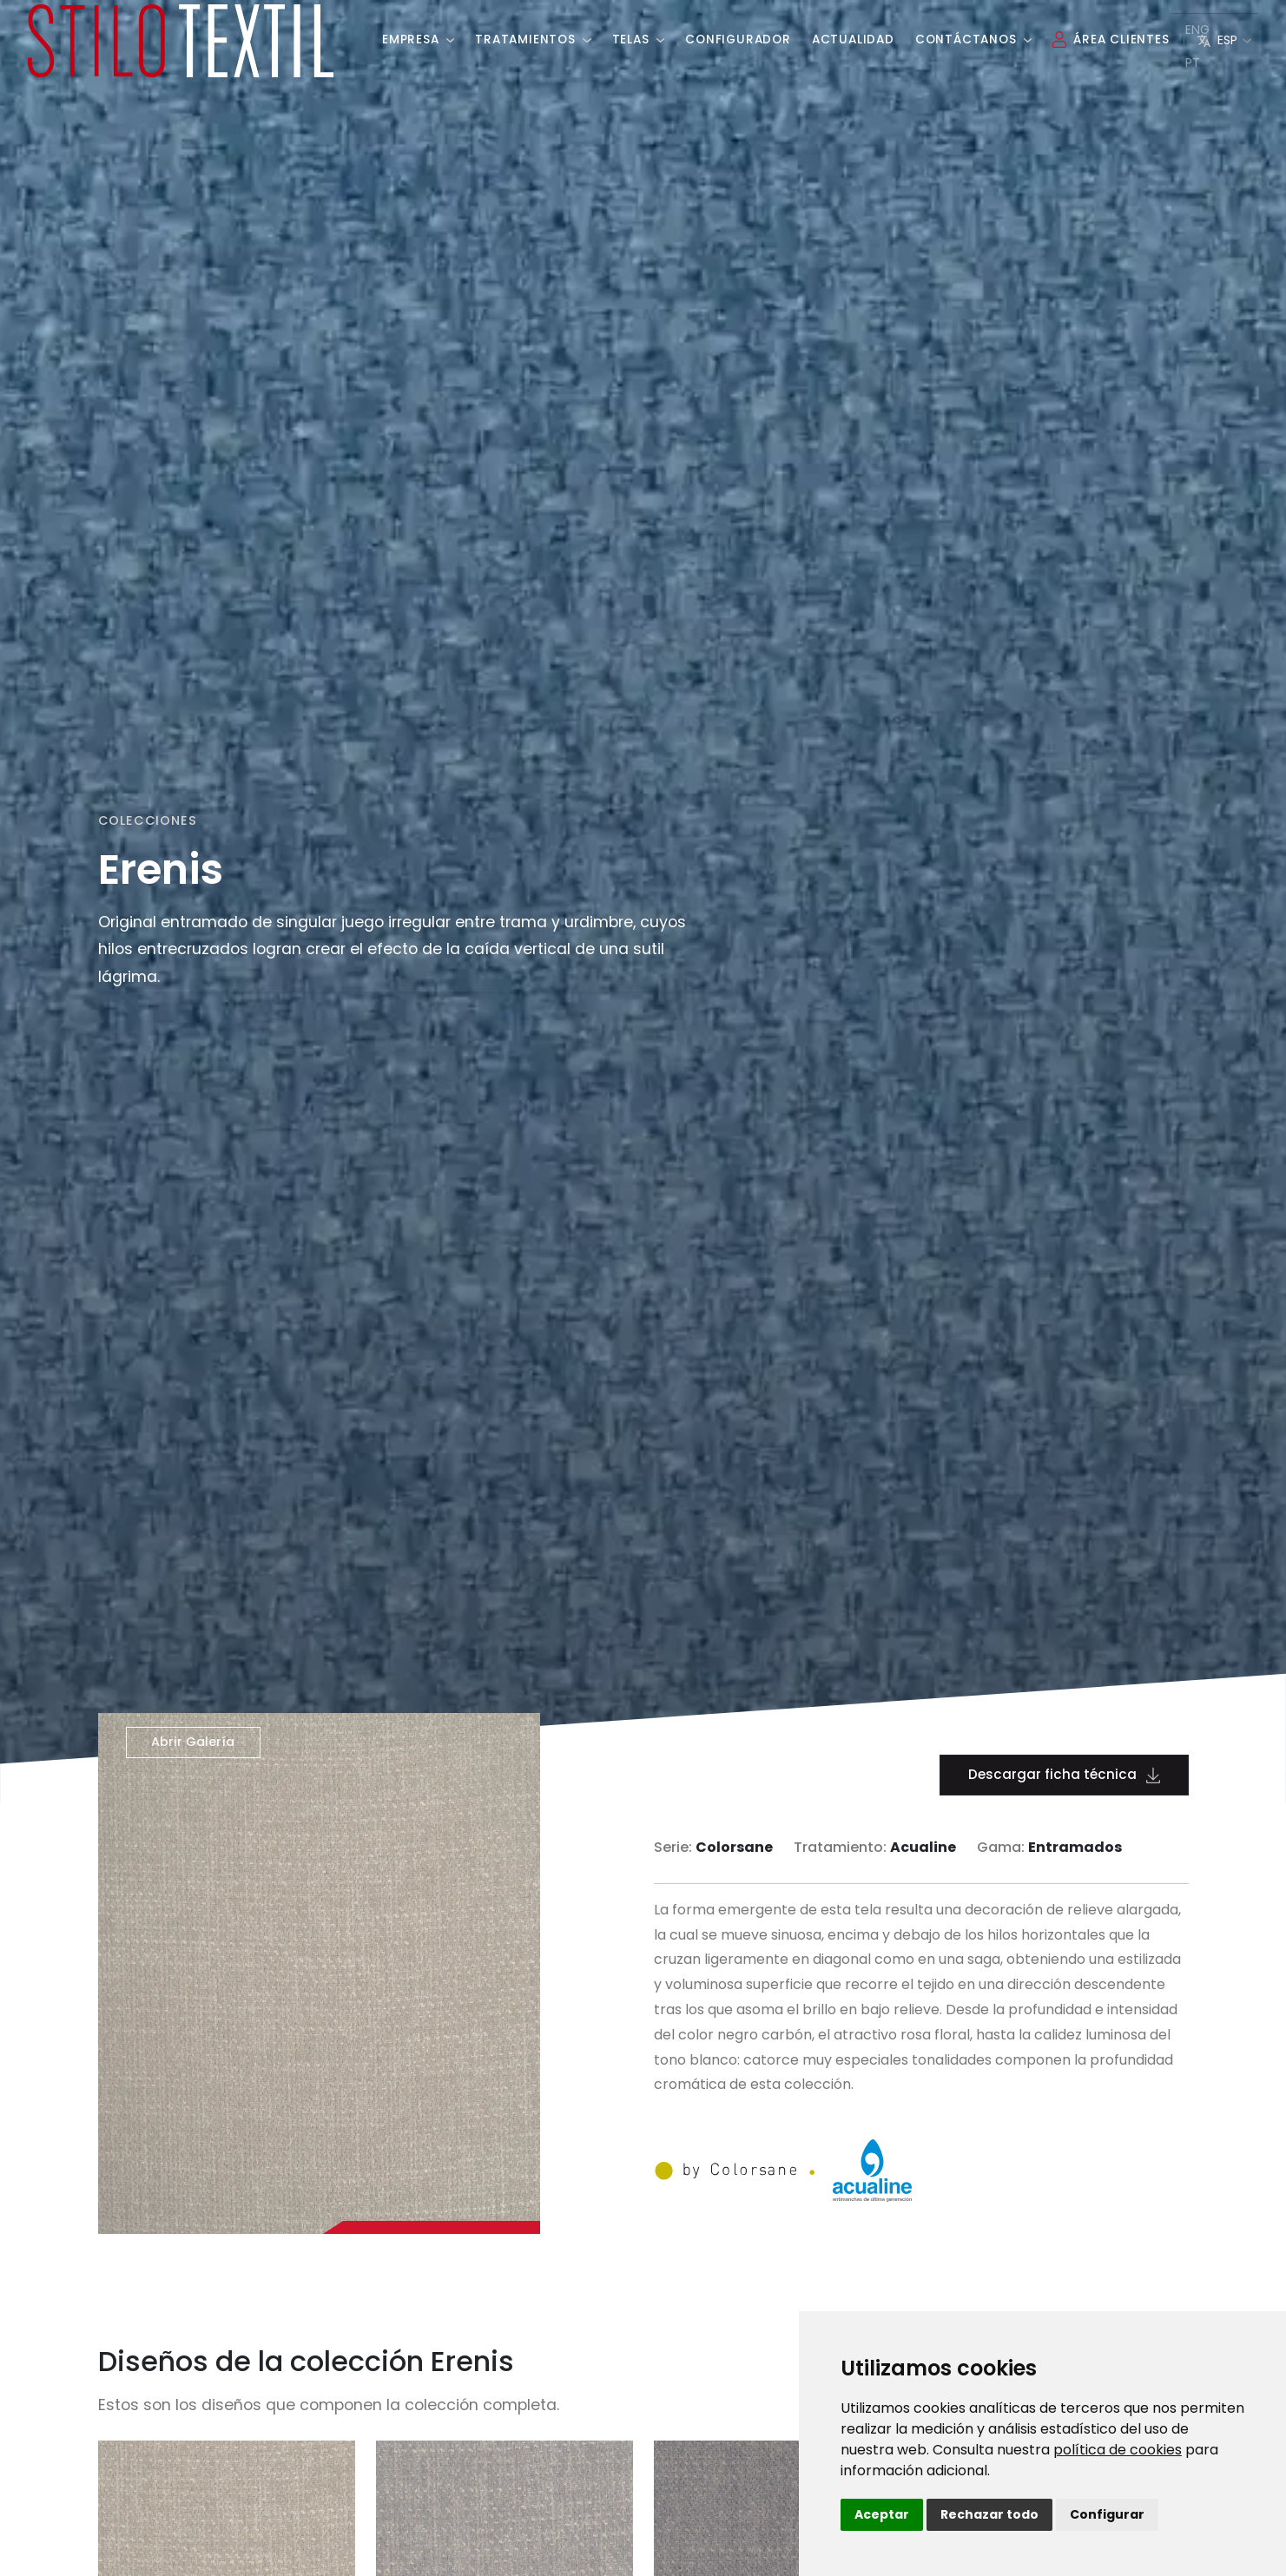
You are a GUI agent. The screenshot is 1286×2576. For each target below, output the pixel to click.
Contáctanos (973, 32)
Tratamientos (532, 32)
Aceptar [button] (881, 2514)
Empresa (418, 32)
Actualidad (853, 32)
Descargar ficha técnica (1064, 1774)
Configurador (738, 32)
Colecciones (147, 820)
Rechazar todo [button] (989, 2514)
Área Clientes (1110, 32)
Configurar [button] (1107, 2514)
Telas (638, 32)
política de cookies (1117, 2450)
